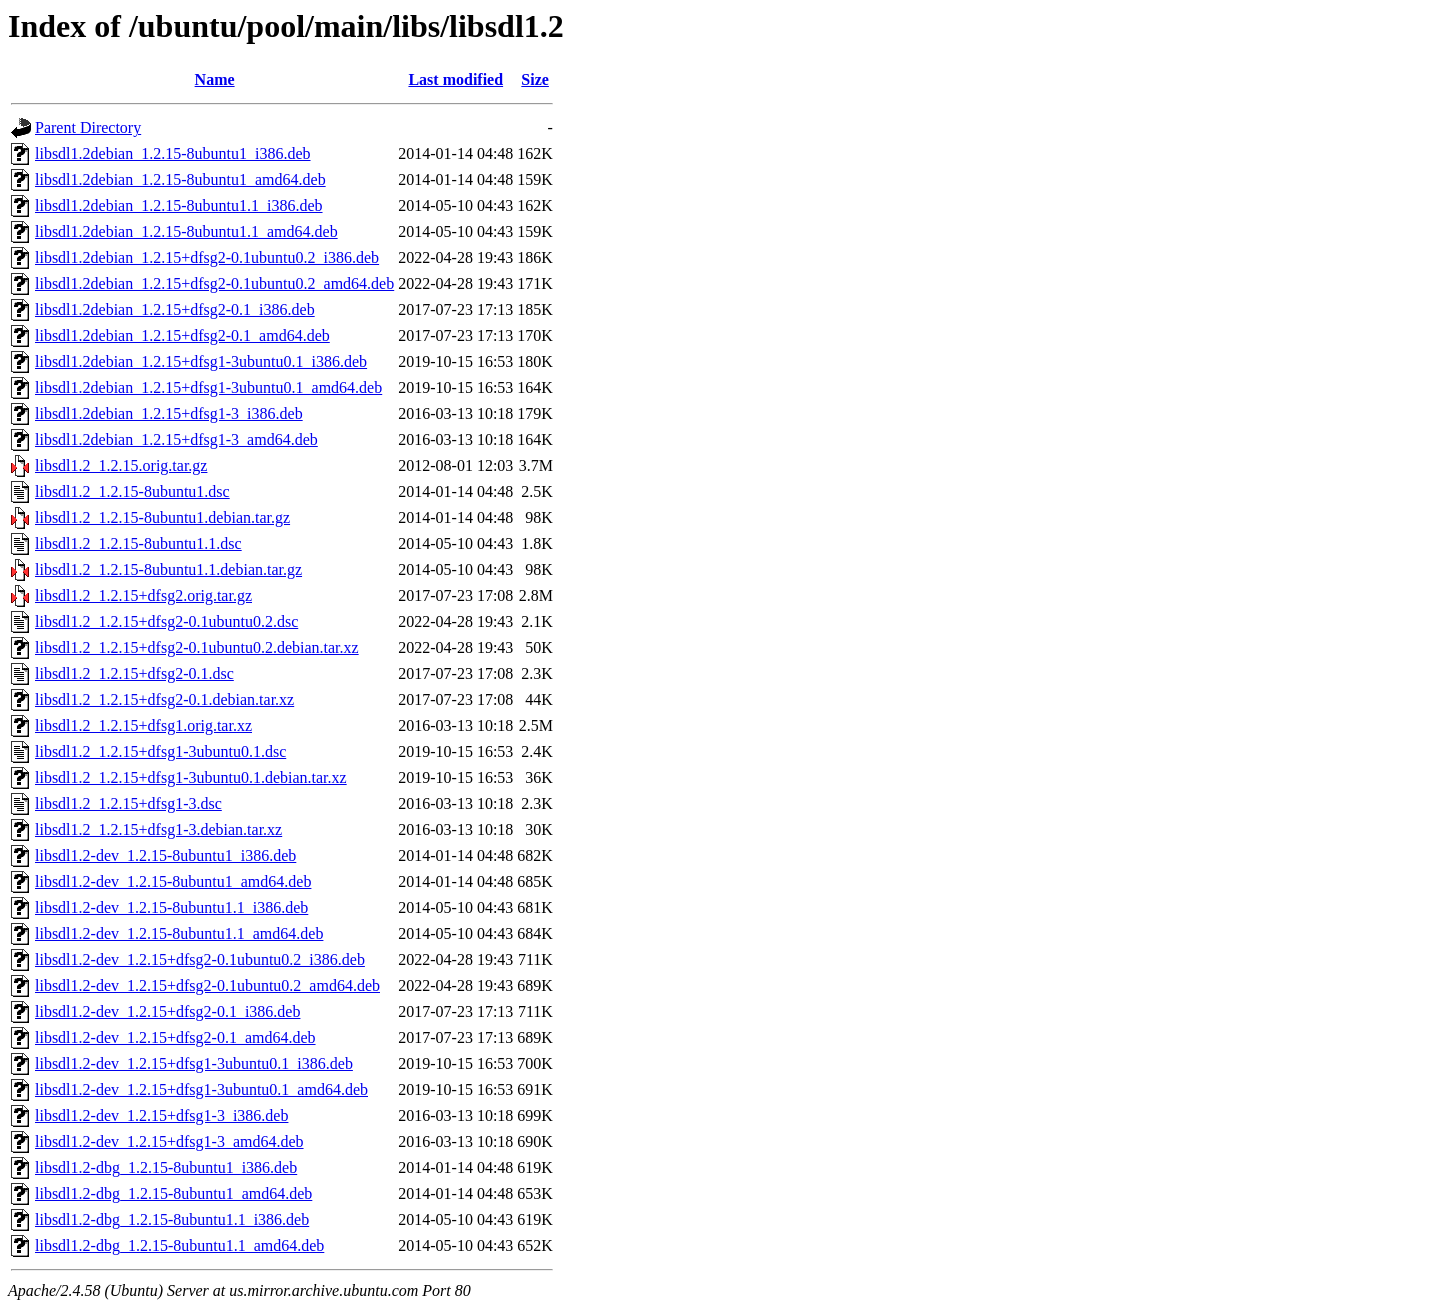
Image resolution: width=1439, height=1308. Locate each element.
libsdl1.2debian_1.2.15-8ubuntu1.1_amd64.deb (186, 231)
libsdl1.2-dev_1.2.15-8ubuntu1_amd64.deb (173, 881)
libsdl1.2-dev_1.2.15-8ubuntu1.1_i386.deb (171, 907)
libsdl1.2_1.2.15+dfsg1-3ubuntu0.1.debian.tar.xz (191, 777)
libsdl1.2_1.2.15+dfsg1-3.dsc (128, 803)
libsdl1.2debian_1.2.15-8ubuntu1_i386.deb (173, 153)
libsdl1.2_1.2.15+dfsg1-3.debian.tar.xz (158, 829)
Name (215, 79)
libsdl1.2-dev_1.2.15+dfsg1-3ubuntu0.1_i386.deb (194, 1063)
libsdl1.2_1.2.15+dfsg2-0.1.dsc (134, 673)
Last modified (455, 79)
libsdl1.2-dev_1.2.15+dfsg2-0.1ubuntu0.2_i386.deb (200, 959)
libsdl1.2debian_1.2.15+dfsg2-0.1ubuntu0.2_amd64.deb (214, 283)
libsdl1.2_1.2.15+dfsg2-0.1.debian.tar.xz (164, 699)
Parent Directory (88, 127)
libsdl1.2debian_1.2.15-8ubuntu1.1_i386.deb (179, 205)
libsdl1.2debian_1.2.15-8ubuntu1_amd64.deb (180, 179)
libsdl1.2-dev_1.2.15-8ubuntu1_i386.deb (165, 855)
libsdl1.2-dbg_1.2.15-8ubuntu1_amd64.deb (173, 1193)
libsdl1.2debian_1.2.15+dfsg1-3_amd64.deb (176, 439)
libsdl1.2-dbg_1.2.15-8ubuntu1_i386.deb (166, 1167)
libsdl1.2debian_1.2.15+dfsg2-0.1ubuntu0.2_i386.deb (207, 257)
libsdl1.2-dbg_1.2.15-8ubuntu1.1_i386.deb (172, 1219)
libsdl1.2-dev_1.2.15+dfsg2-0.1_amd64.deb (175, 1037)
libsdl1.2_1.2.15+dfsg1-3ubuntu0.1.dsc (160, 751)
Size (535, 79)
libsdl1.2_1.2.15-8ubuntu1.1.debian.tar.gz (168, 569)
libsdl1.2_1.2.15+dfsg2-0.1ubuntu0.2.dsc (166, 621)
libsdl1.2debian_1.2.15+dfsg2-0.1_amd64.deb (182, 335)
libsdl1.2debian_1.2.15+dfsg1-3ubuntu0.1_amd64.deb (208, 387)
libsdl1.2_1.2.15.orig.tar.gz (121, 465)
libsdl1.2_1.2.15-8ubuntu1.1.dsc (138, 543)
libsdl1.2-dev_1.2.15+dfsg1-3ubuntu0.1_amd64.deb (201, 1089)
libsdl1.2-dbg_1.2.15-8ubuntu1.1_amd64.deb (179, 1245)
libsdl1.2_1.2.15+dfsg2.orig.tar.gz (143, 595)
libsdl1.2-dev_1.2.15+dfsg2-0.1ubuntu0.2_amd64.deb (207, 985)
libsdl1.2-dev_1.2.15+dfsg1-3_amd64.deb (169, 1141)
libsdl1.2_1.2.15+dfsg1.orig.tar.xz (143, 725)
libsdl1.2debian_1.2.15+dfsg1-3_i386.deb (169, 413)
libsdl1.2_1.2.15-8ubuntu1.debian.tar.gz (162, 517)
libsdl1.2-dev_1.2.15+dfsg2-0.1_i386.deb (167, 1011)
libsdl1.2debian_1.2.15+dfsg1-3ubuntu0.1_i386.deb (201, 361)
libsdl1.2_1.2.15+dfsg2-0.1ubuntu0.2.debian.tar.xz (197, 647)
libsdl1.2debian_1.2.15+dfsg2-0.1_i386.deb (175, 309)
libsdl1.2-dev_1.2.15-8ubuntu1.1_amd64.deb (179, 933)
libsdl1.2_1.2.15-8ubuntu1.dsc (132, 491)
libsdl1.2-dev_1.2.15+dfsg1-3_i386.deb (161, 1115)
